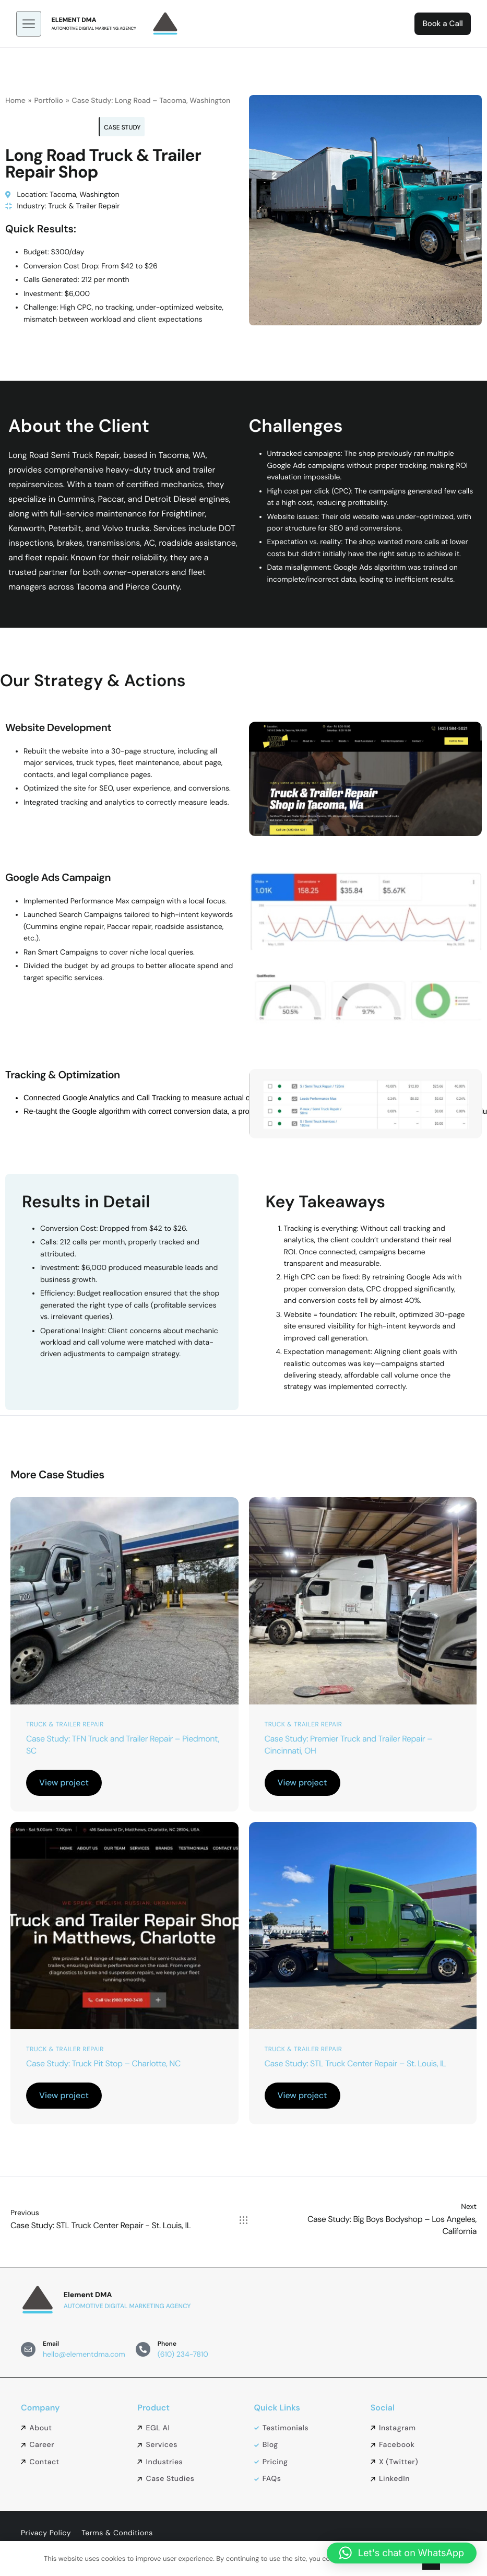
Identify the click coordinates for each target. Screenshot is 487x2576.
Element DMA (78, 15)
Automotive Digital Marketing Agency (98, 24)
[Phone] (143, 2346)
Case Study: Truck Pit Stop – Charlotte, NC (103, 2064)
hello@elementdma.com (84, 2351)
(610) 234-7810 (183, 2351)
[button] (402, 2553)
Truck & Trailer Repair (65, 1720)
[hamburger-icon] (33, 18)
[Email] (28, 2346)
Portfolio (48, 91)
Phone (167, 2340)
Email (51, 2340)
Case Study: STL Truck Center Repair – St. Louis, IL (355, 2064)
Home (15, 91)
